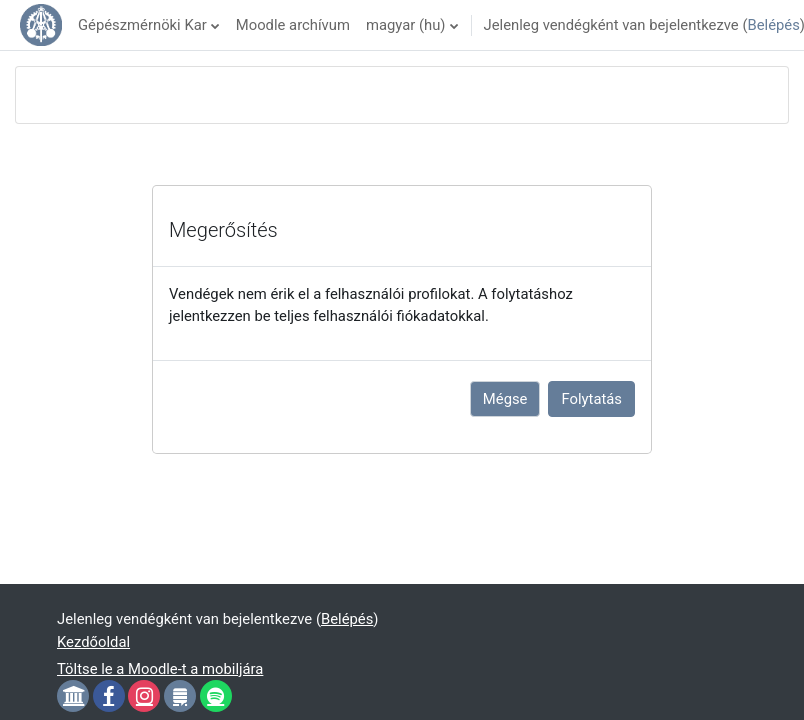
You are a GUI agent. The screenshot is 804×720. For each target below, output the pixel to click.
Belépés (773, 25)
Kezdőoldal (93, 642)
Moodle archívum (293, 25)
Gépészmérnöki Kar (142, 25)
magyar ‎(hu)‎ (406, 25)
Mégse (505, 399)
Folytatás (591, 399)
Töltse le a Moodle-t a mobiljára (160, 669)
